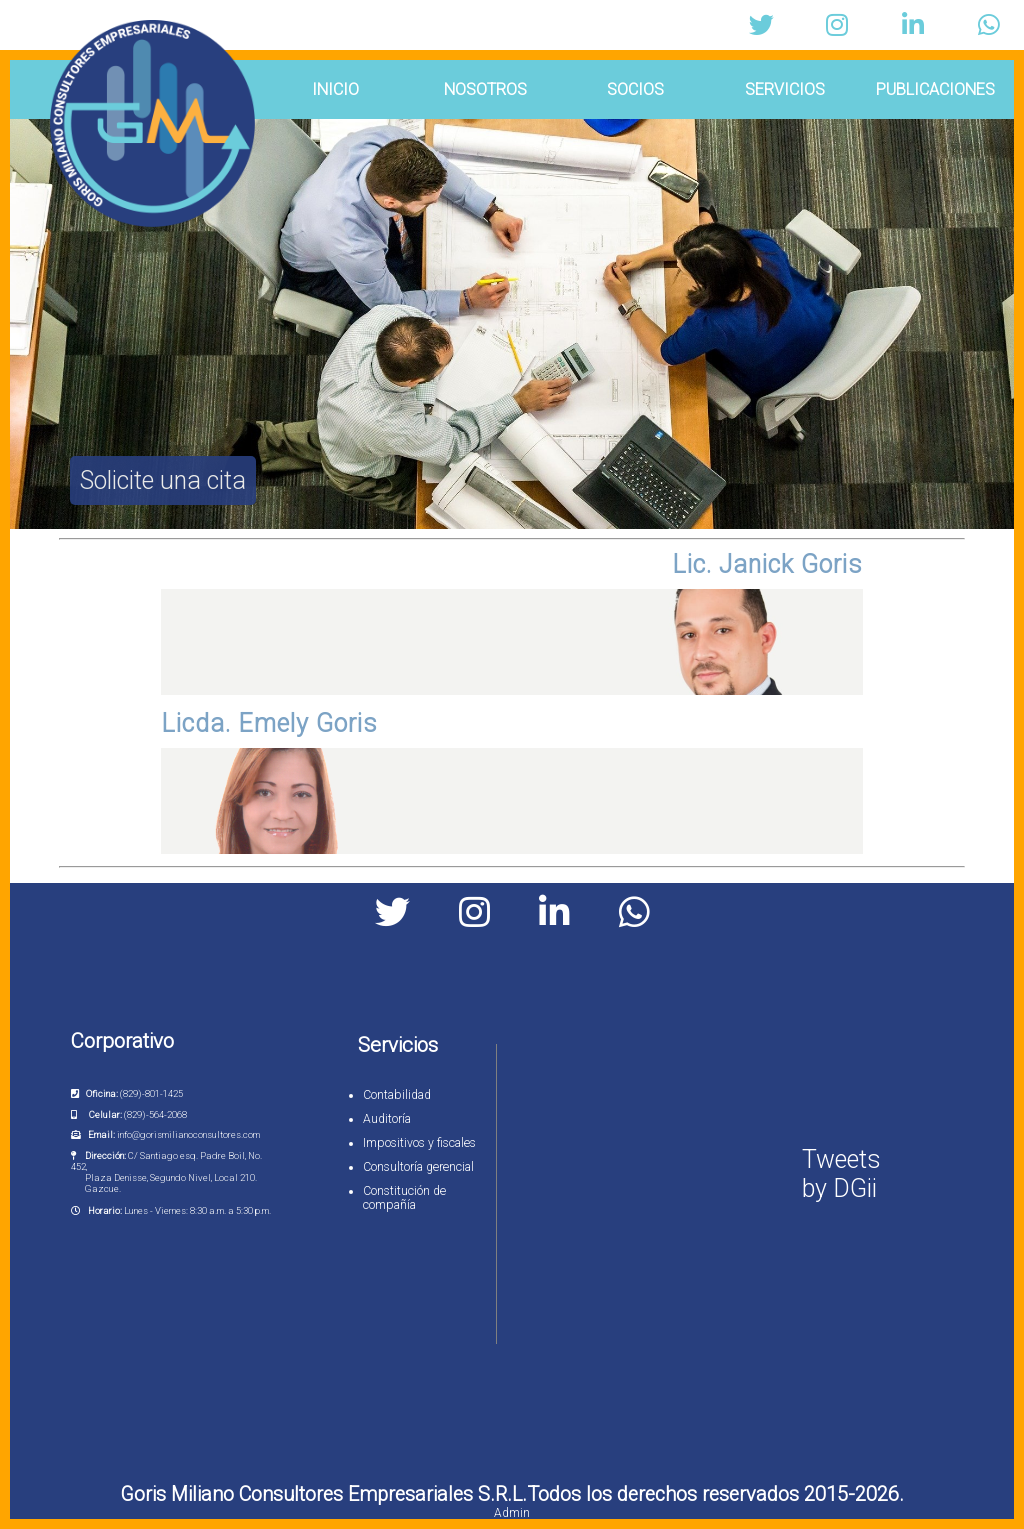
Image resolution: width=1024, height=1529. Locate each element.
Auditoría (387, 1119)
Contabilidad (397, 1095)
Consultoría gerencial (418, 1167)
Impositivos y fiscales (419, 1143)
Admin (512, 1513)
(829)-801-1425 (151, 1093)
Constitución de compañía (404, 1198)
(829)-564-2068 (155, 1114)
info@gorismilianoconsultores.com (188, 1134)
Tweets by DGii (841, 1174)
